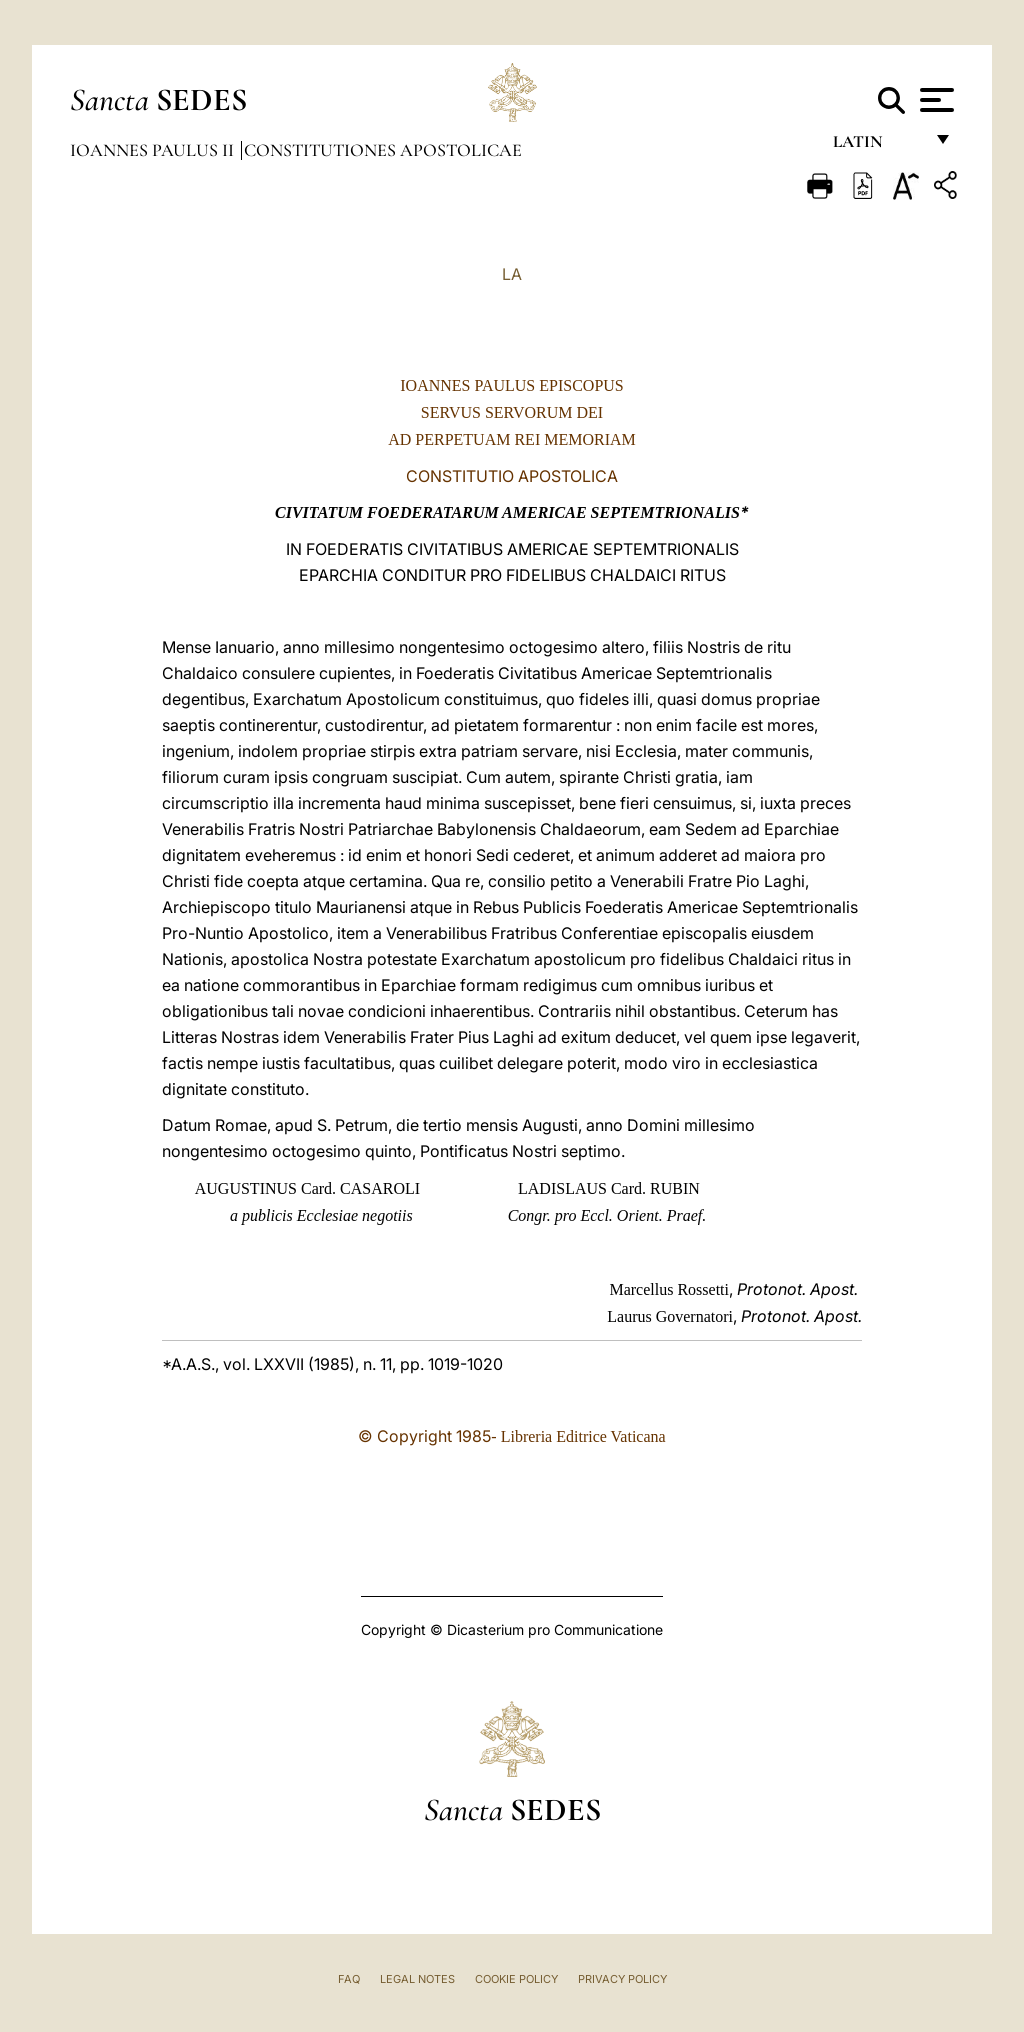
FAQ (349, 1979)
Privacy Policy (622, 1979)
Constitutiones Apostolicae (383, 150)
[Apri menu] (934, 100)
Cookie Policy (516, 1979)
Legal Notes (417, 1979)
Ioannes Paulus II (154, 150)
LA (512, 274)
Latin (877, 147)
